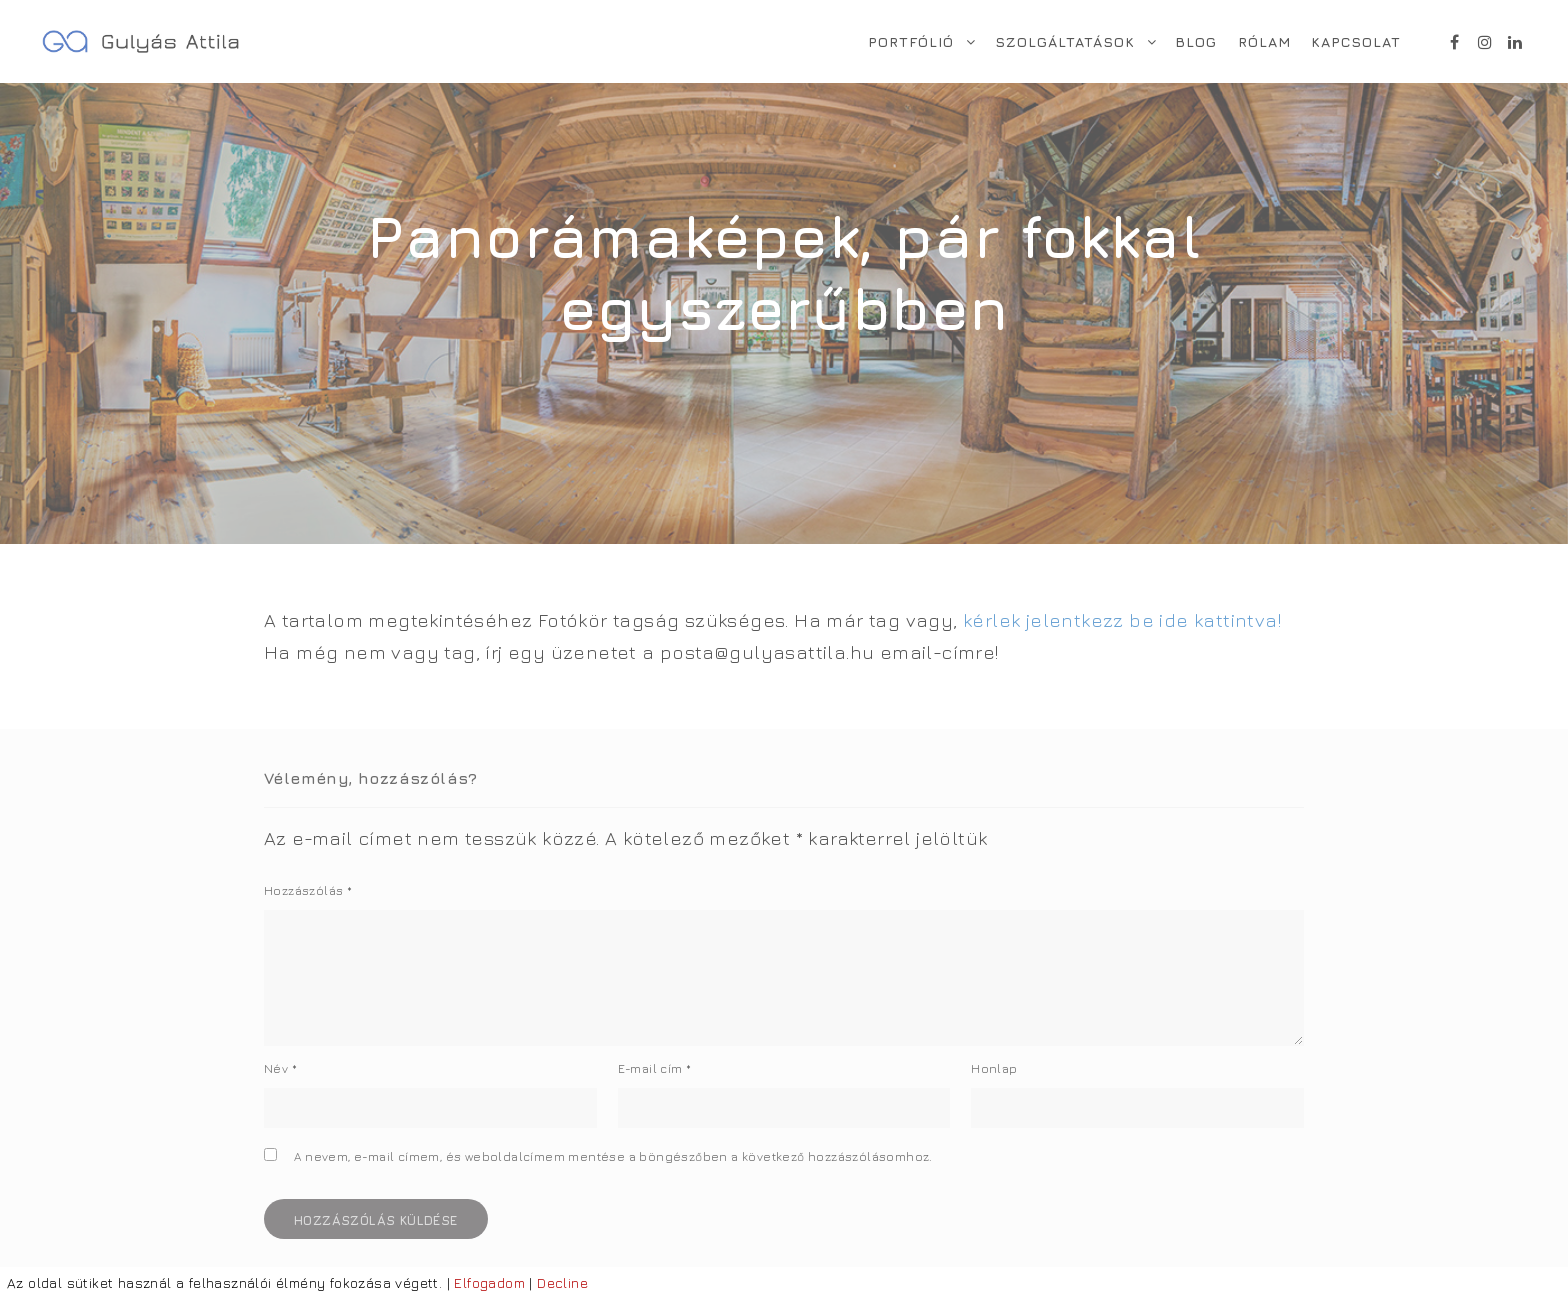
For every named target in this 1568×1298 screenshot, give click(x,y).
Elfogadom (489, 1282)
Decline (562, 1282)
